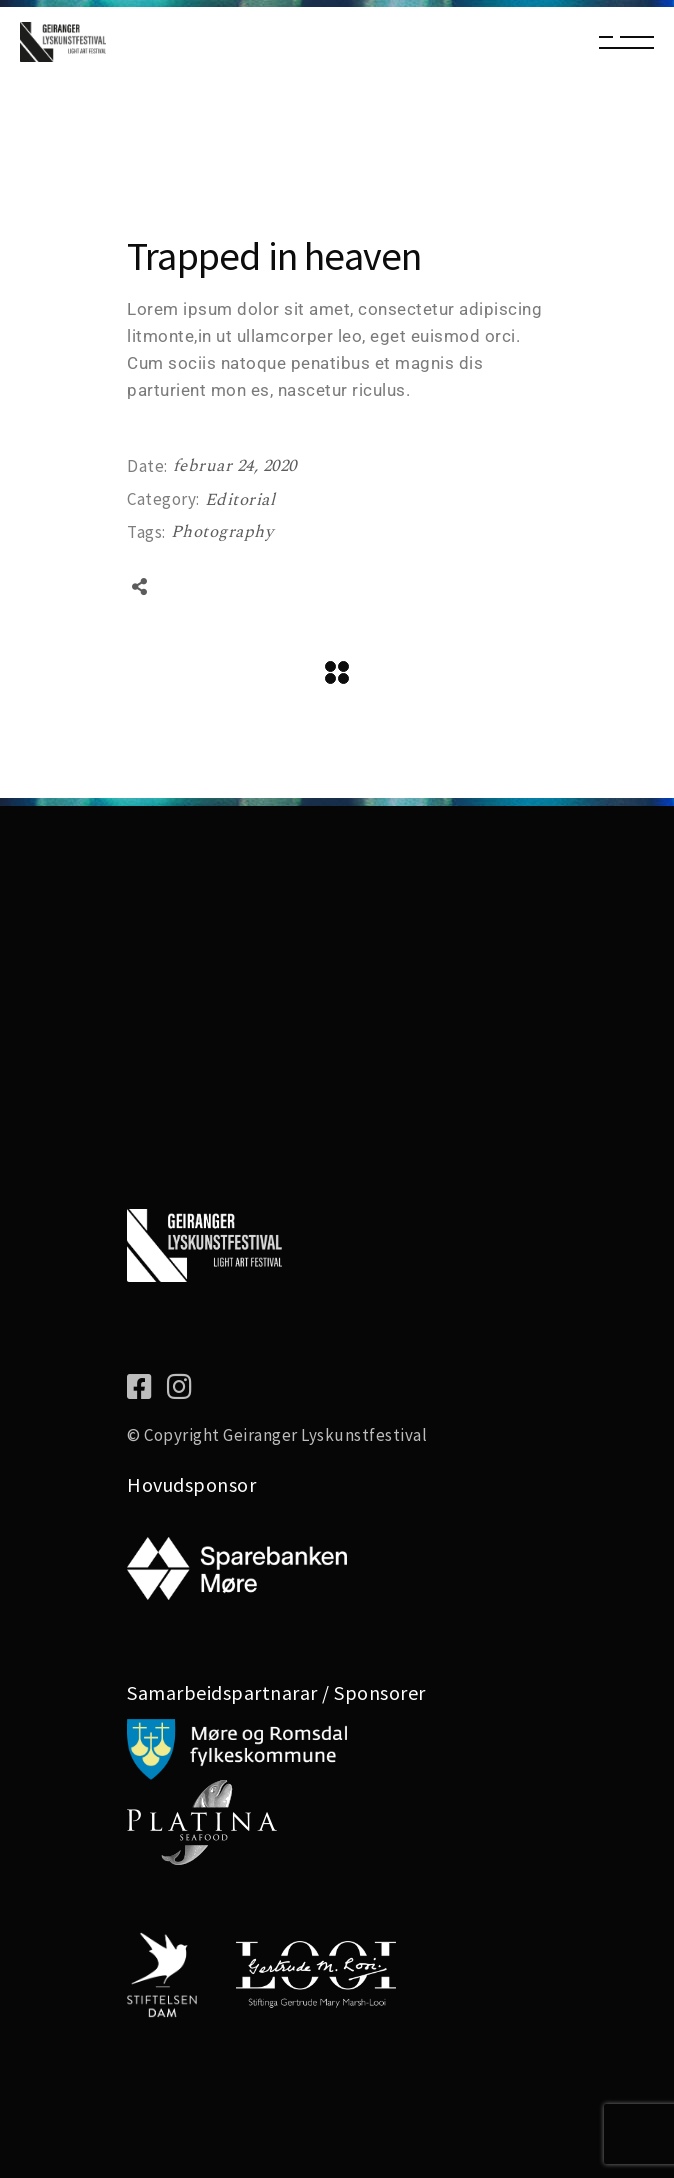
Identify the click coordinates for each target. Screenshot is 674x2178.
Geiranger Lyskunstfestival (325, 1435)
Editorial (240, 500)
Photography (222, 532)
